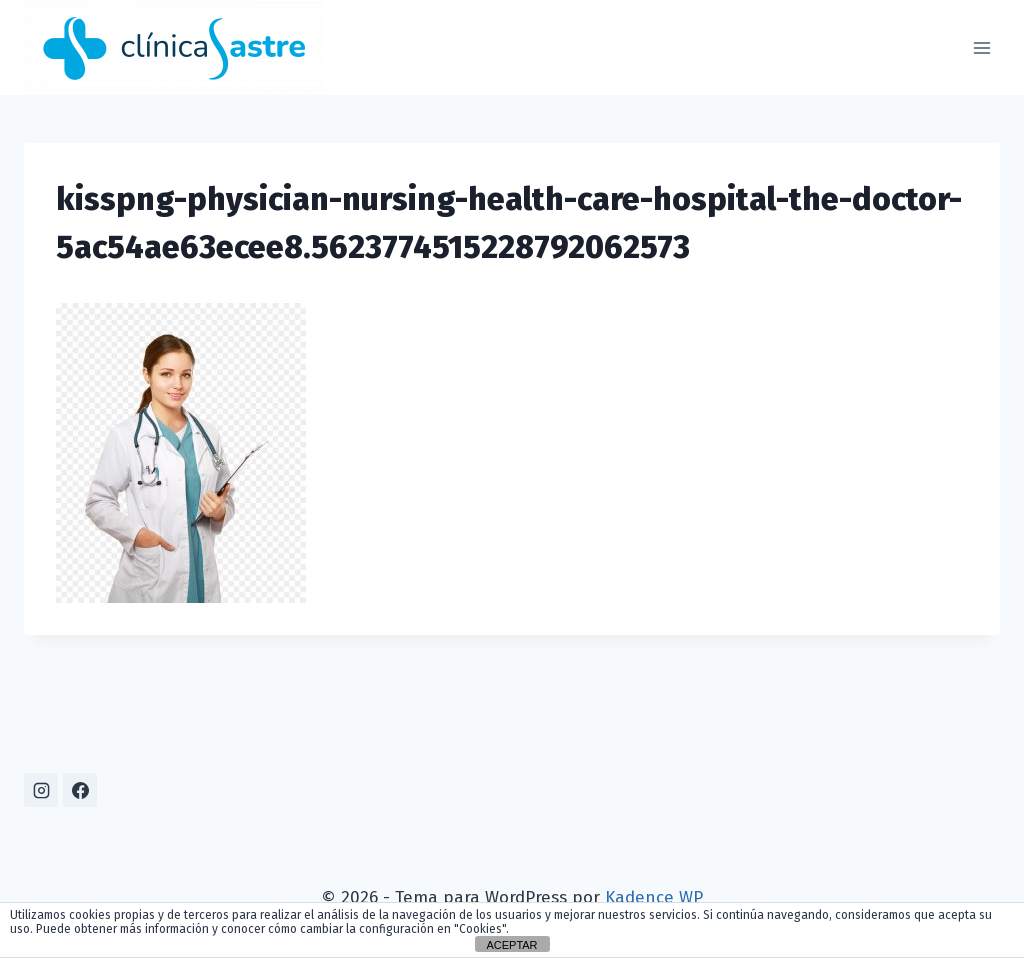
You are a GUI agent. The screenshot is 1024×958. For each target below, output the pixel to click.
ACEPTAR (511, 945)
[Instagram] (41, 790)
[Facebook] (80, 790)
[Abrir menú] (981, 47)
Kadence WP (654, 897)
